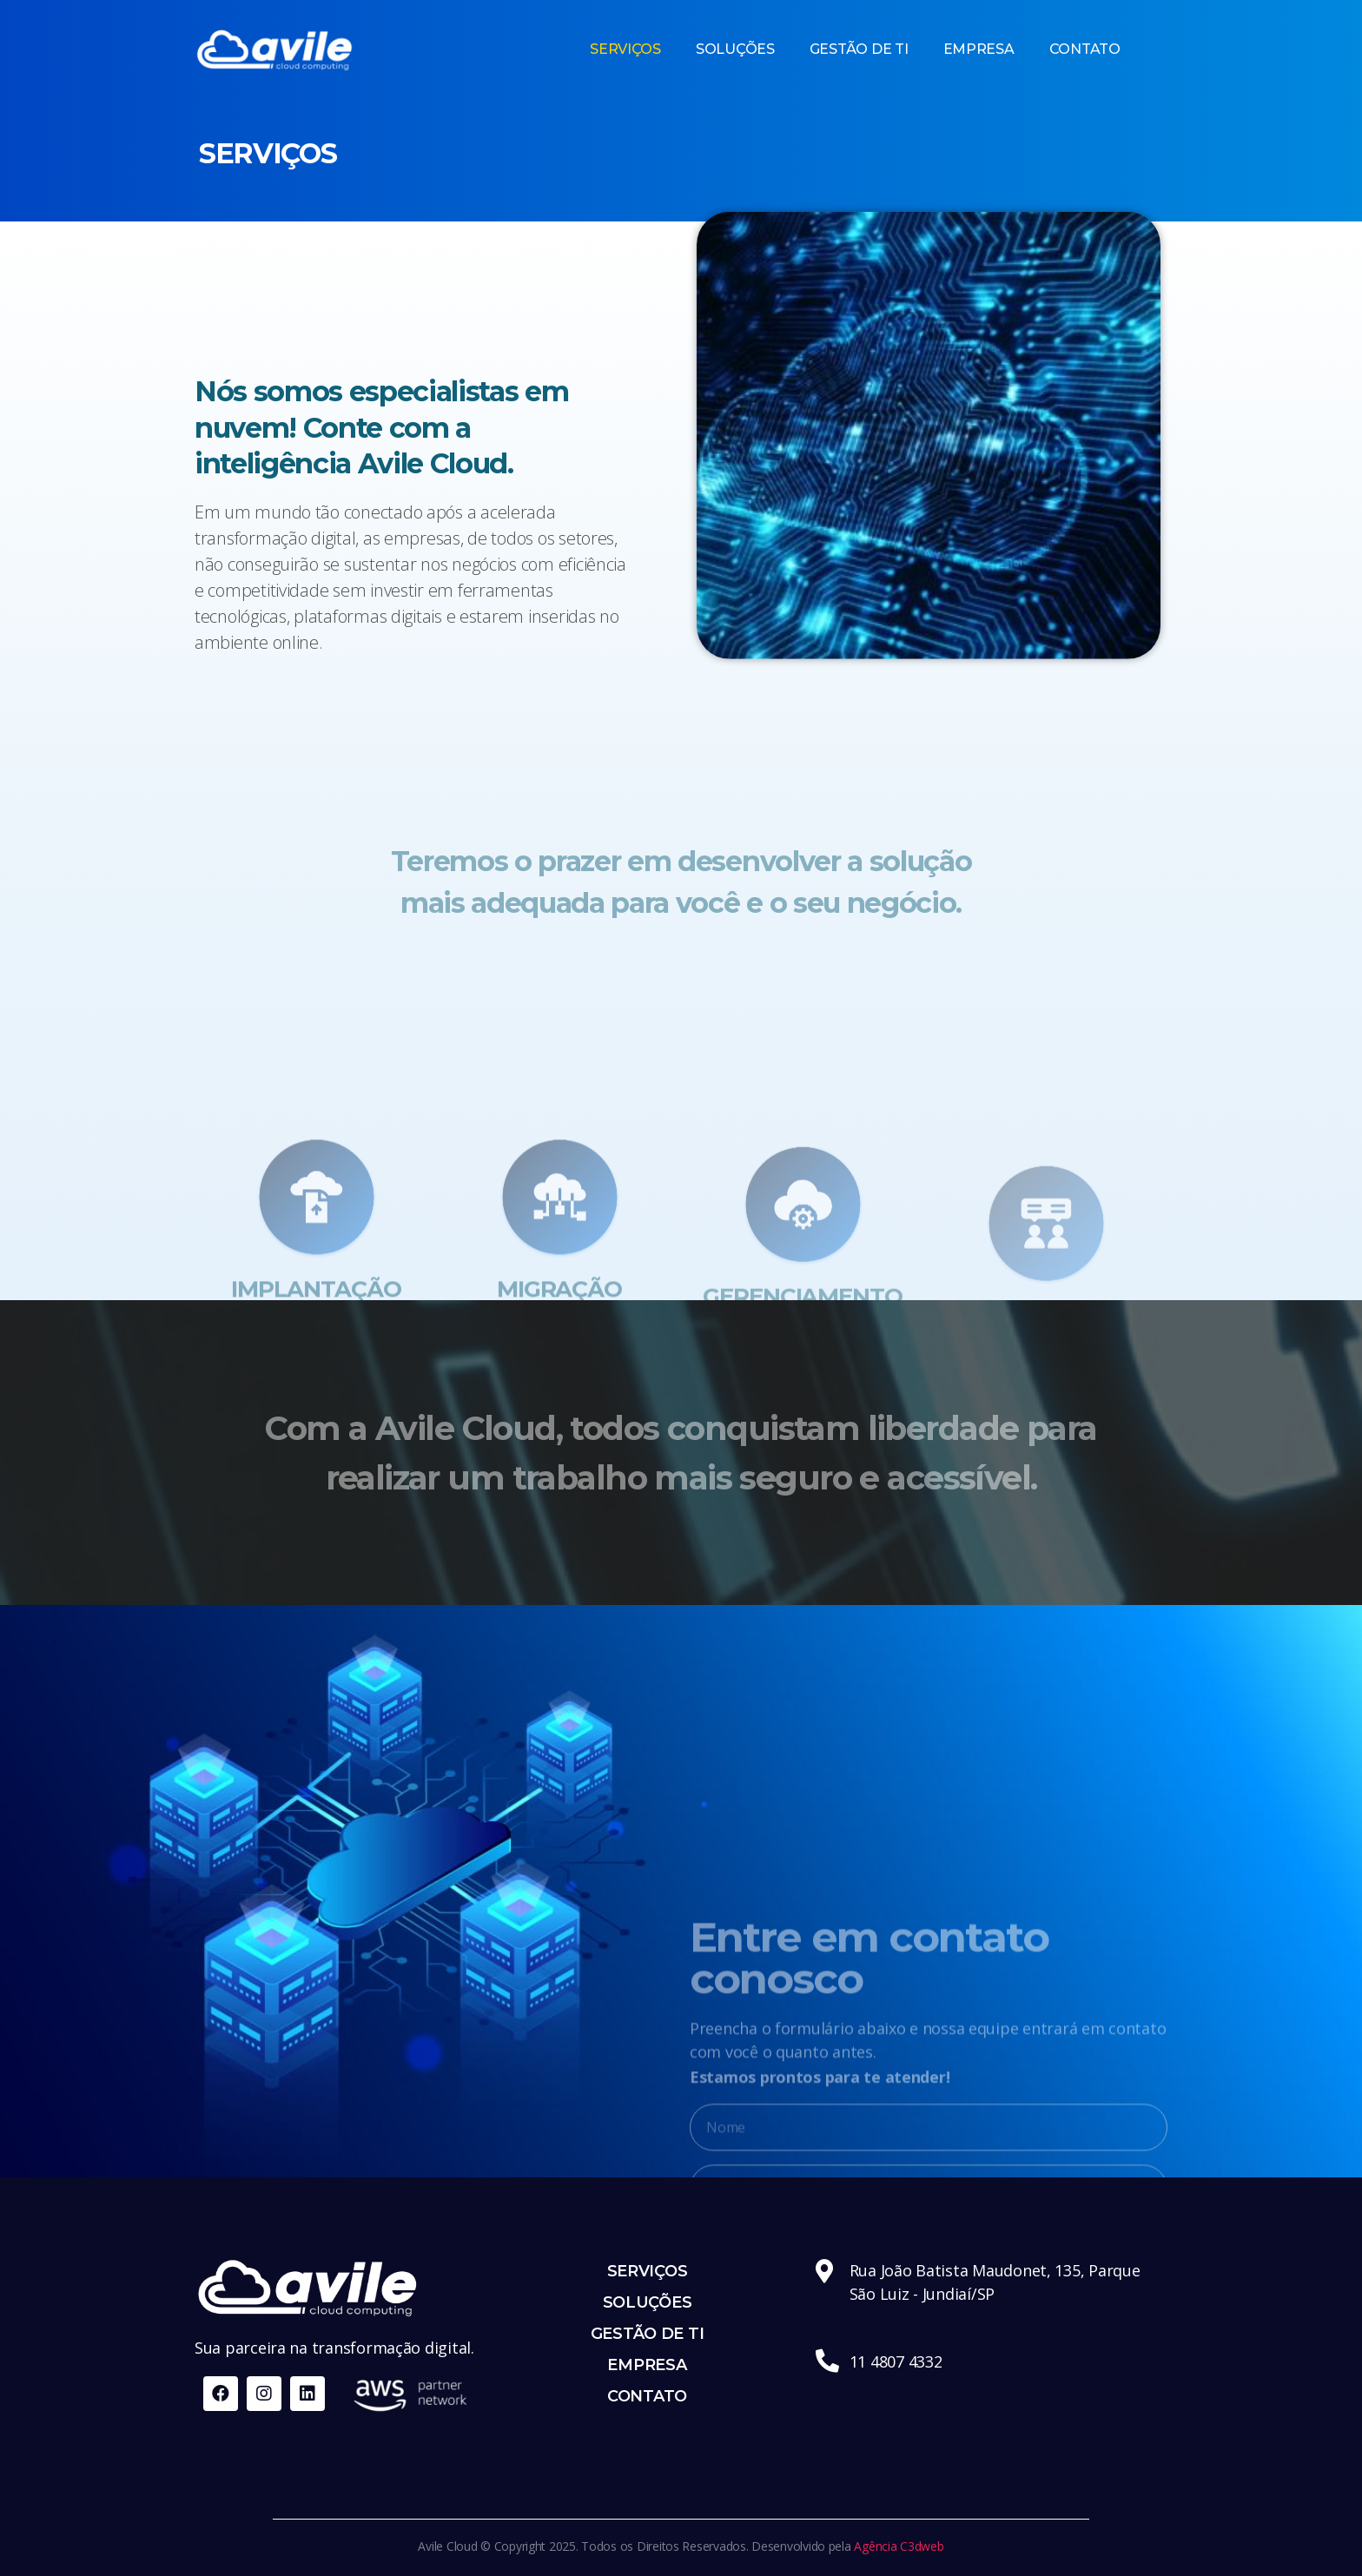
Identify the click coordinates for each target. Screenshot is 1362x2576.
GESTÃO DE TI (859, 49)
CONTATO (1085, 49)
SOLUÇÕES (735, 49)
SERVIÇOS (625, 49)
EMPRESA (979, 49)
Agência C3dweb (898, 2546)
